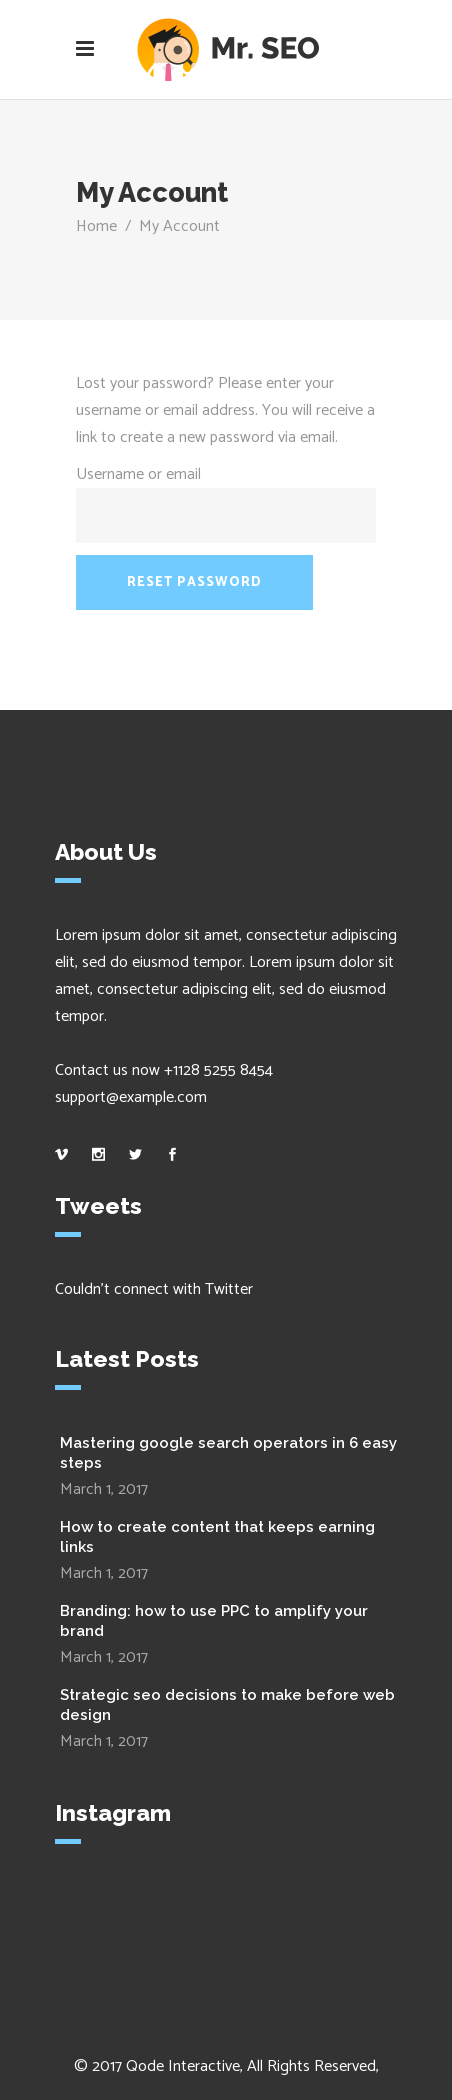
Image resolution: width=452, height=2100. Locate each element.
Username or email (138, 474)
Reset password (194, 582)
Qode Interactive (183, 2066)
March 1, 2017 (104, 1489)
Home (96, 226)
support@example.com (131, 1097)
